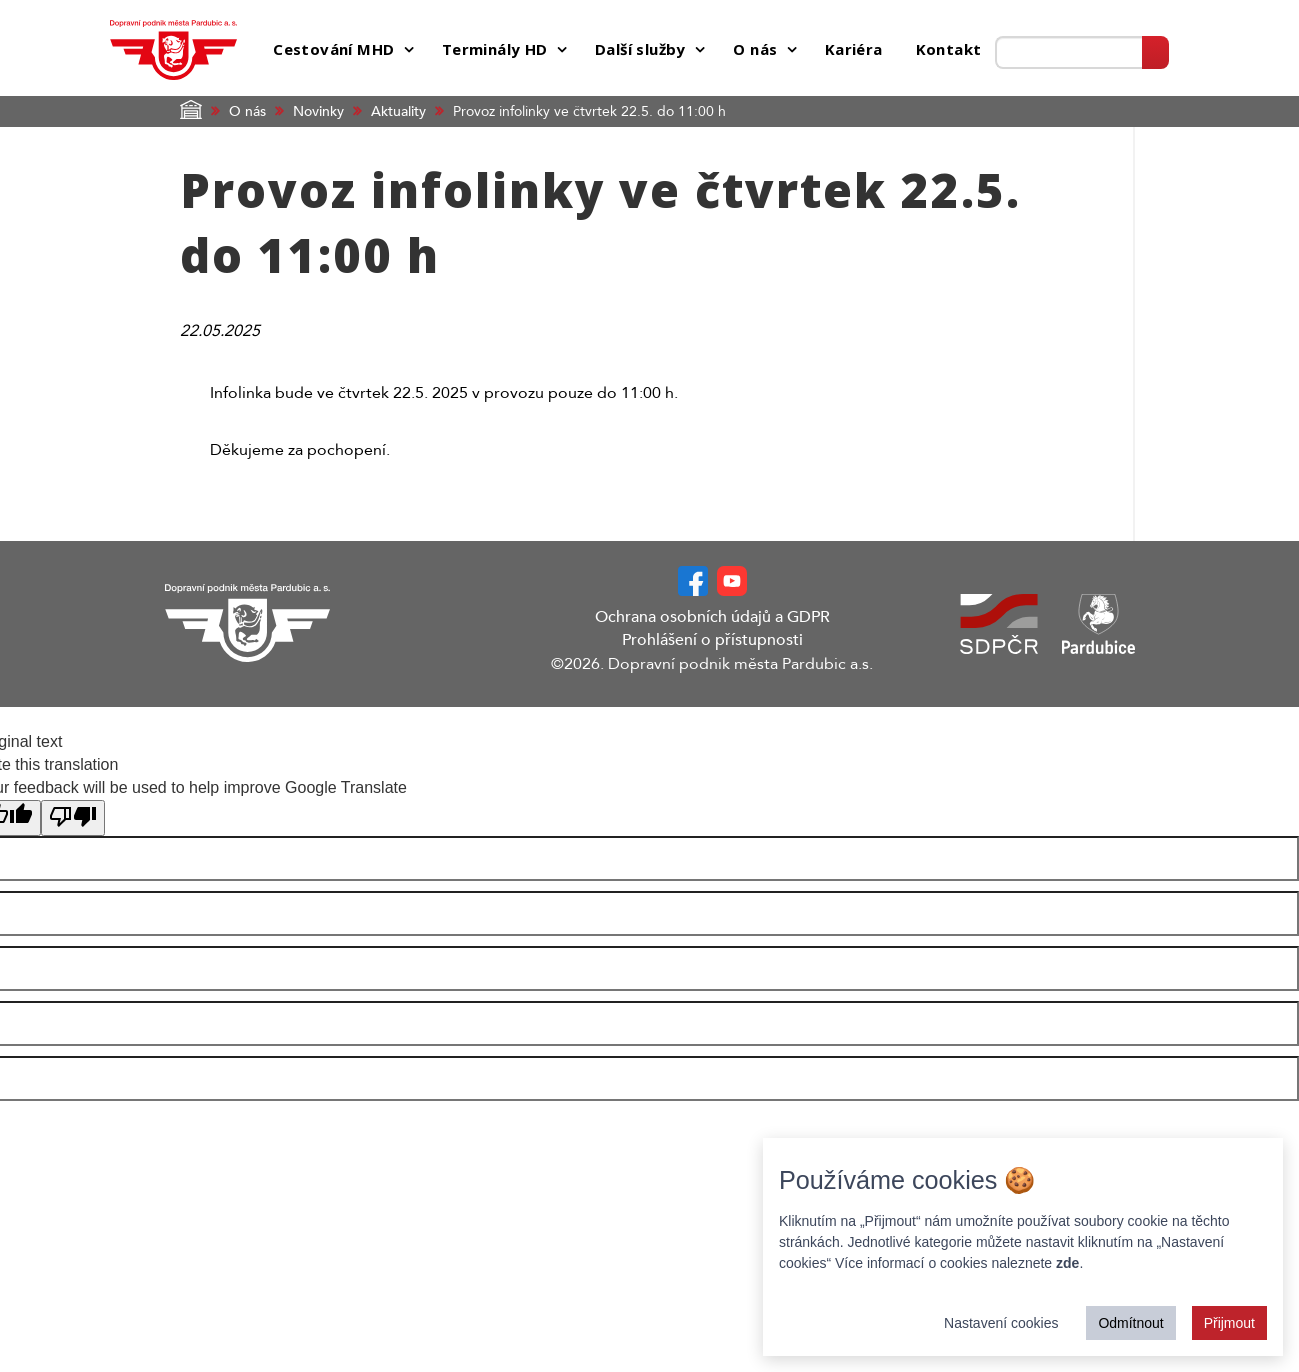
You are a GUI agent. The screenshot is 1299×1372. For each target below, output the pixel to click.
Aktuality (398, 111)
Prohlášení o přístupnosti (712, 640)
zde (1067, 1263)
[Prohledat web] (1068, 52)
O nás (247, 111)
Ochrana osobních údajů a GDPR (712, 617)
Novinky (318, 111)
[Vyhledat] (1155, 52)
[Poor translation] (73, 818)
